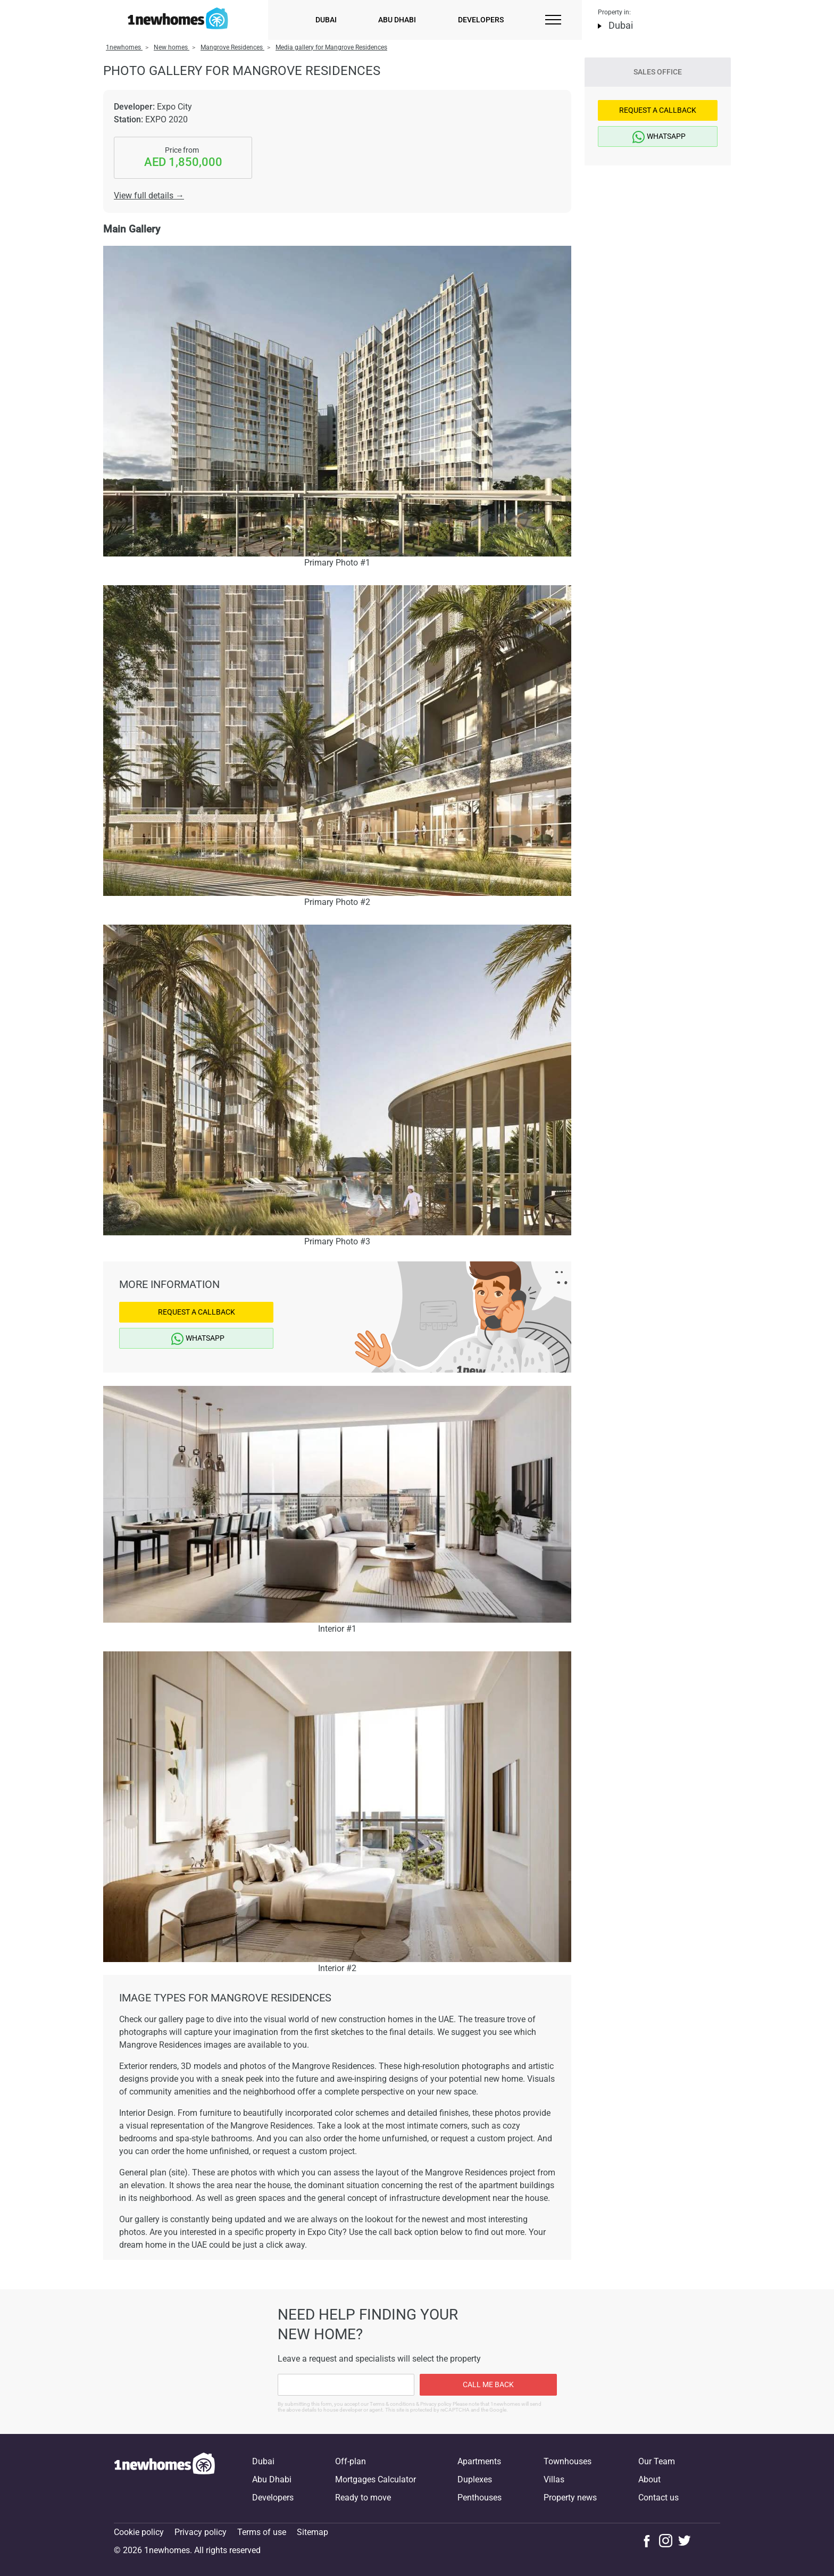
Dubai (326, 19)
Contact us (658, 2497)
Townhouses (567, 2461)
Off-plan (350, 2461)
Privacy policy (200, 2532)
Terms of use (261, 2532)
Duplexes (474, 2479)
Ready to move (363, 2497)
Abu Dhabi (397, 19)
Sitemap (312, 2532)
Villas (554, 2479)
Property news (570, 2497)
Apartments (479, 2461)
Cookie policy (139, 2532)
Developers (481, 19)
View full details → (149, 195)
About (649, 2479)
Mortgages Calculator (375, 2479)
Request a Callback (196, 1312)
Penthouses (479, 2497)
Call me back (488, 2384)
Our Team (656, 2461)
